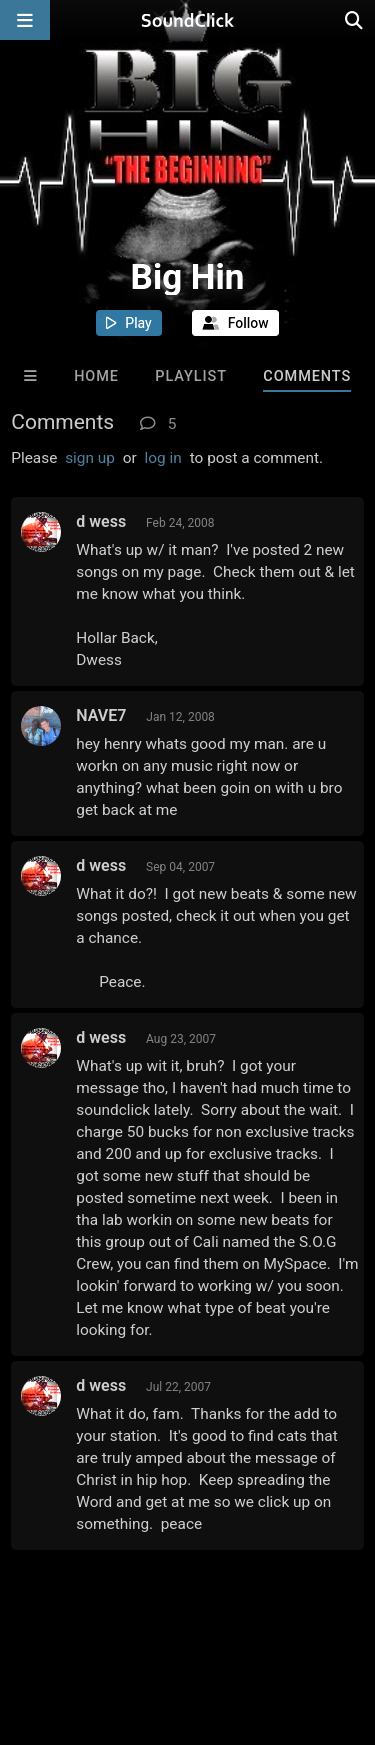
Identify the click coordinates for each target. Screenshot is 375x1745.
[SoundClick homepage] (188, 20)
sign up (90, 458)
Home (96, 376)
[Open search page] (355, 20)
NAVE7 (101, 715)
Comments (307, 376)
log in (163, 458)
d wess (101, 521)
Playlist (191, 376)
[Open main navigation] (25, 20)
